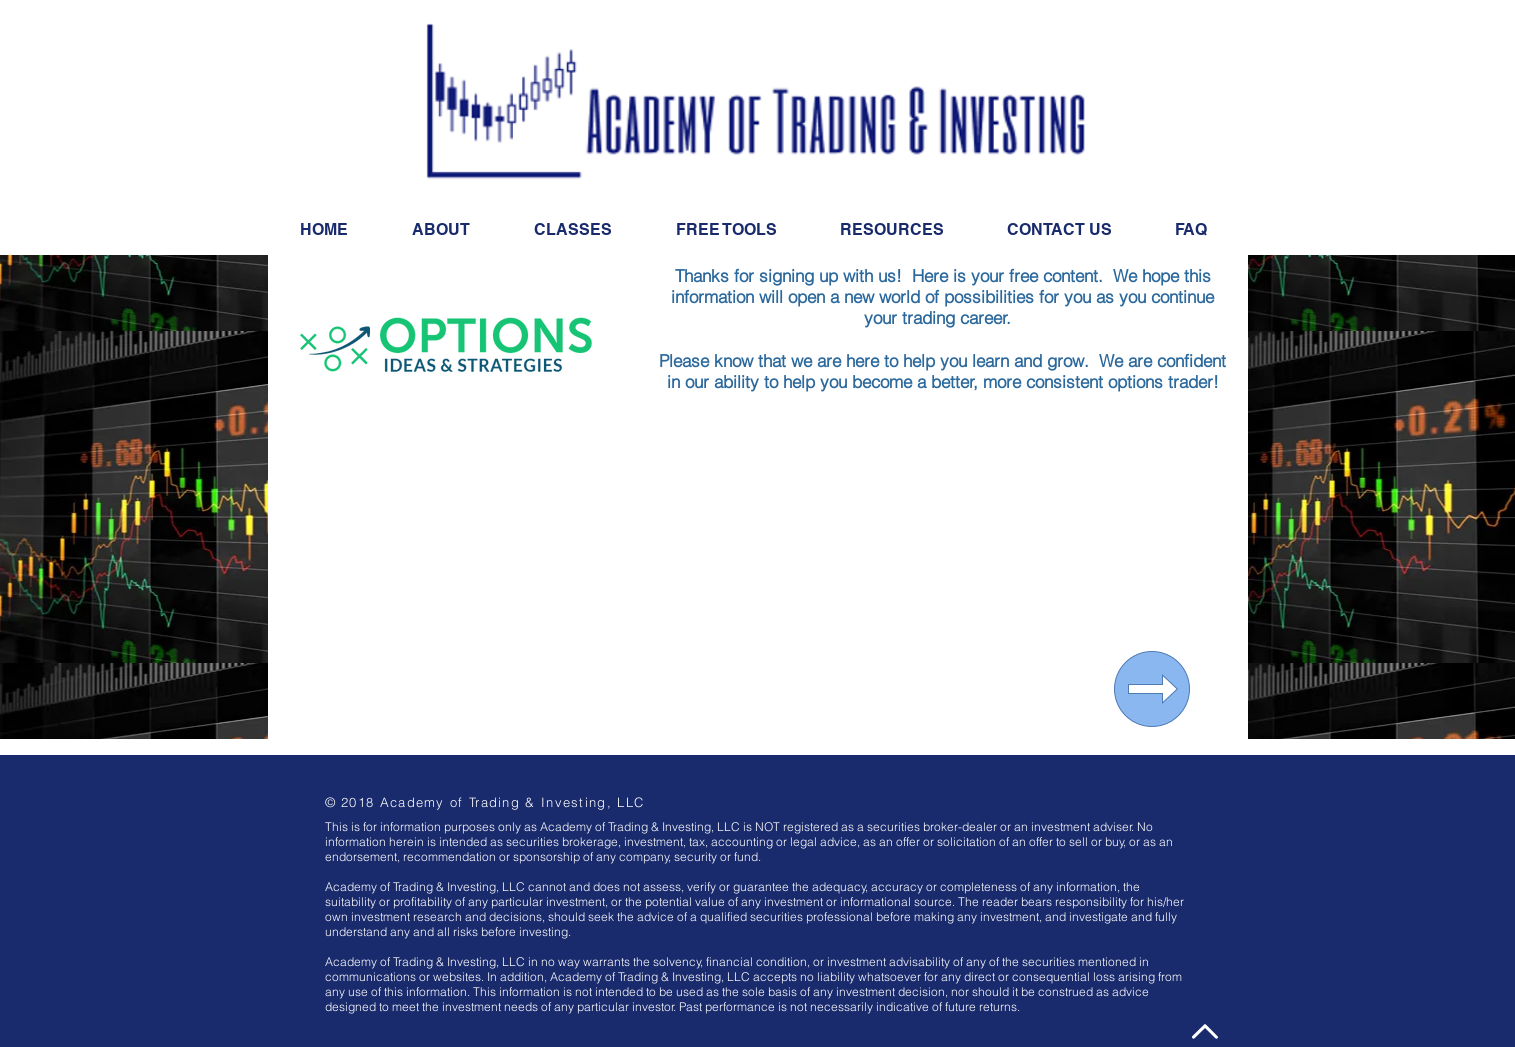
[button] (892, 230)
